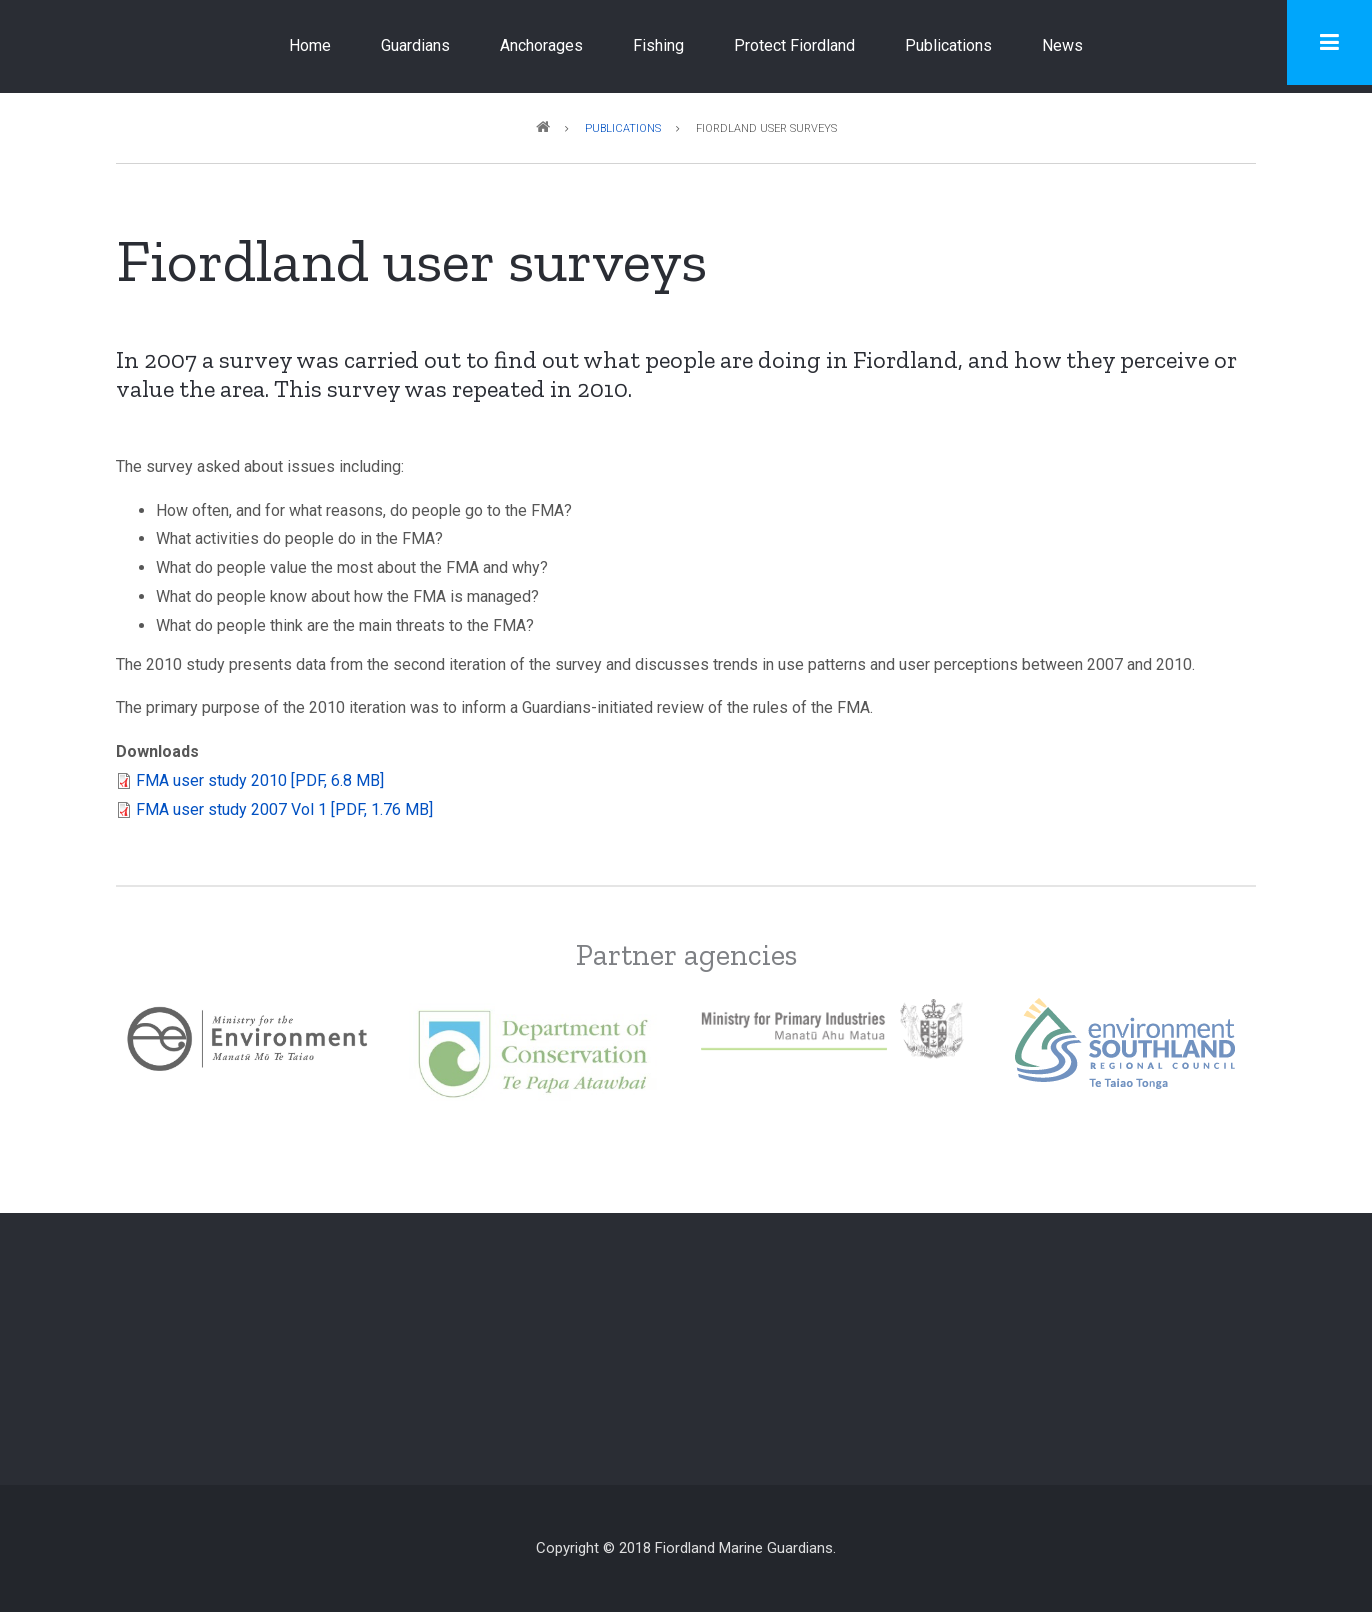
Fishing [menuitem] (658, 45)
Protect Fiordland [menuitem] (794, 45)
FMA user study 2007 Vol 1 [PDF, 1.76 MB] (284, 809)
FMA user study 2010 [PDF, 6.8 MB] (260, 780)
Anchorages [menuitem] (541, 45)
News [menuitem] (1062, 45)
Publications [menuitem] (948, 45)
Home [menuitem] (310, 45)
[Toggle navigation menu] (1329, 42)
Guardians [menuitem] (415, 45)
